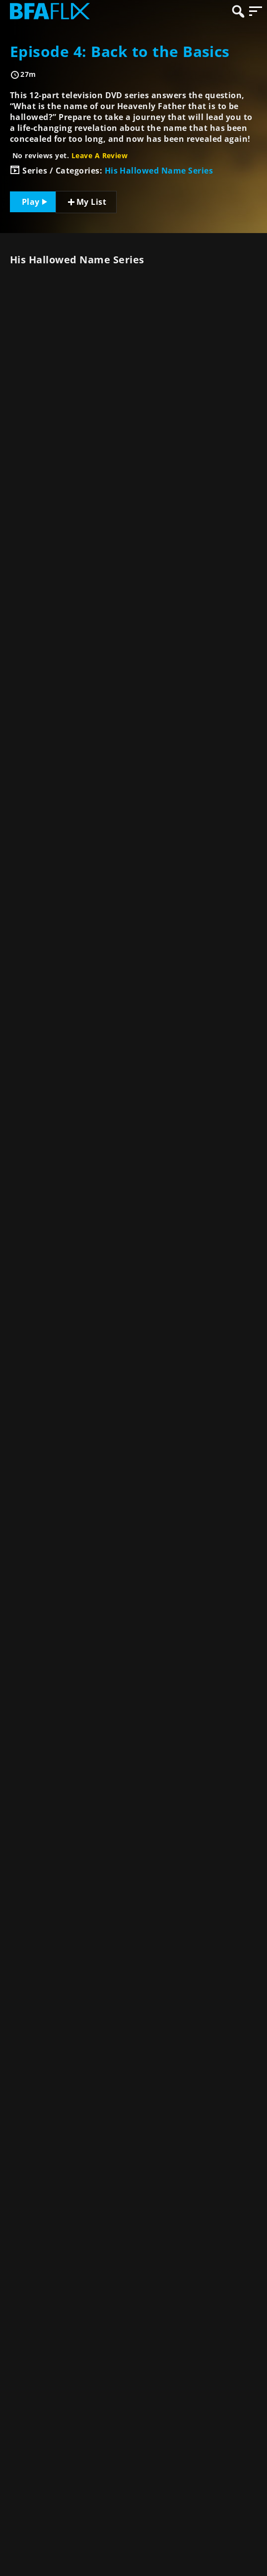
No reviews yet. (70, 155)
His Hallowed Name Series (159, 170)
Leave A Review (99, 155)
